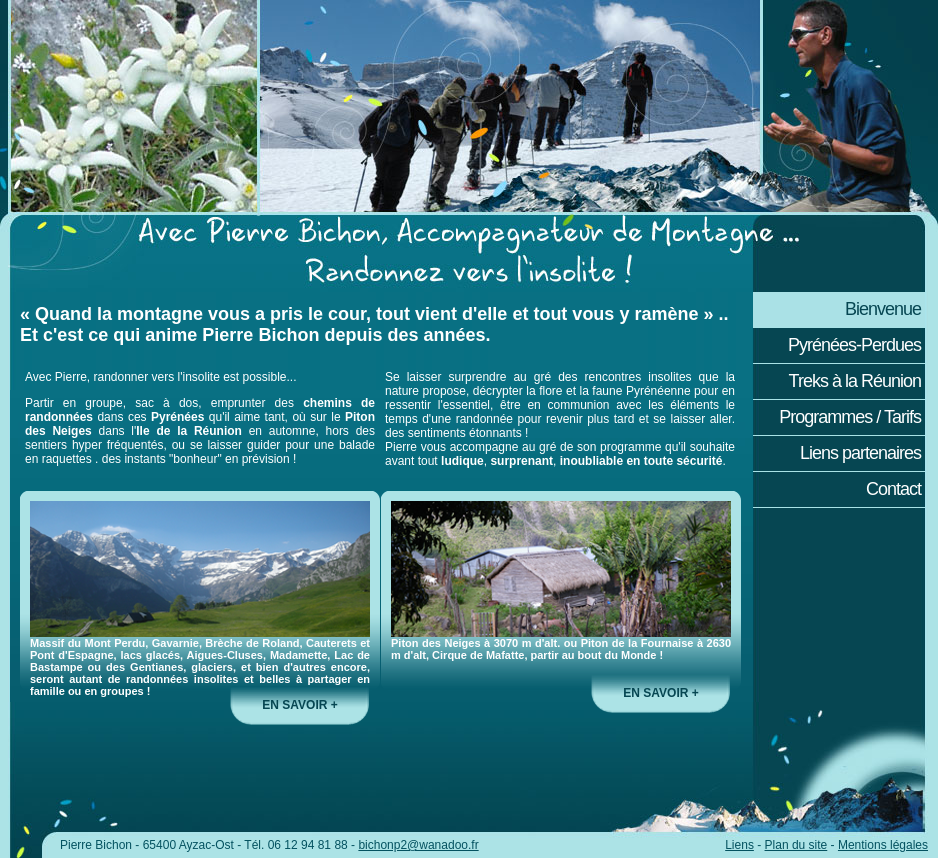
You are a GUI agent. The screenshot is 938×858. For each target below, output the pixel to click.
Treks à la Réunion (855, 381)
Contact (893, 489)
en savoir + (299, 705)
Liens (739, 845)
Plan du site (796, 845)
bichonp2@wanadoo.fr (418, 845)
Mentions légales (883, 845)
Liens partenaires (860, 453)
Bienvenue (883, 309)
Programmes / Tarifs (850, 417)
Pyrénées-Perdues (854, 345)
